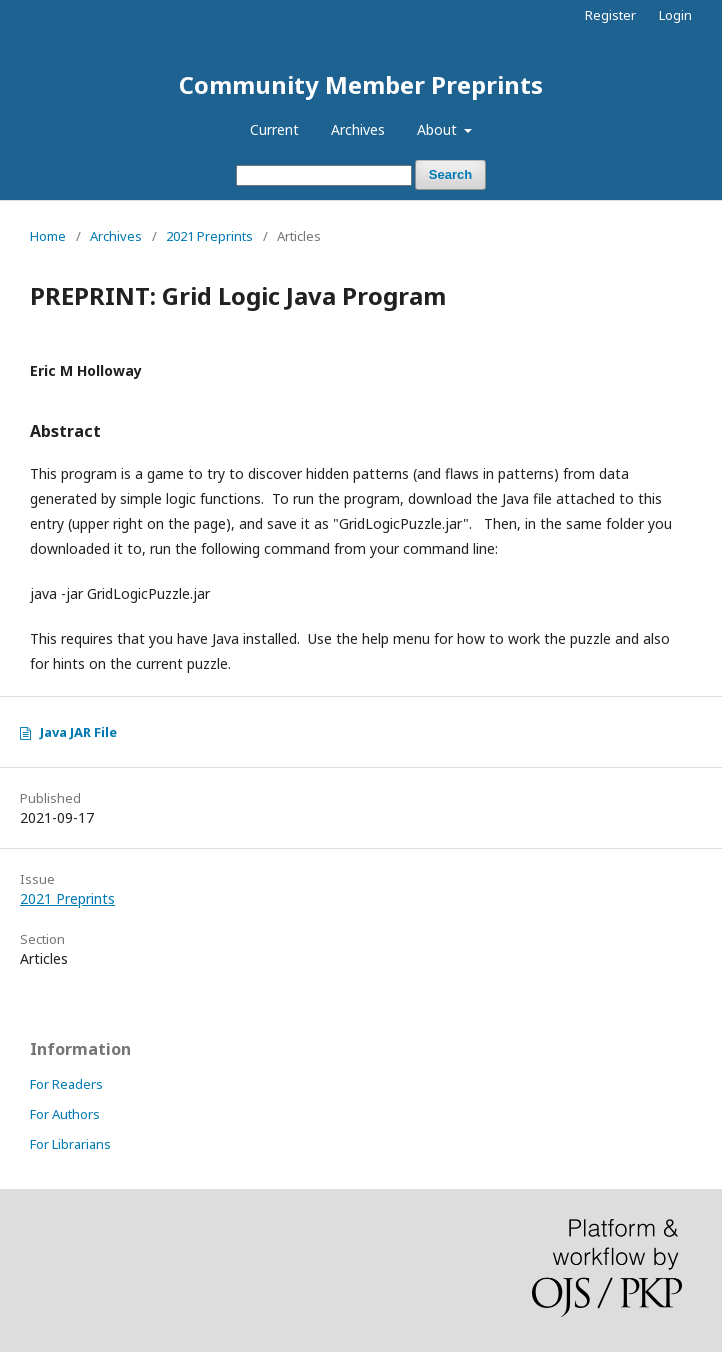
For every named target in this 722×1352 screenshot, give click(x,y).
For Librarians (70, 1144)
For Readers (66, 1084)
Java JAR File (78, 732)
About (439, 129)
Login (675, 15)
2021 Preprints (209, 236)
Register (610, 15)
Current (274, 129)
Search (450, 174)
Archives (358, 129)
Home (48, 236)
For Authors (65, 1114)
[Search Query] (324, 175)
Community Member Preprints (361, 84)
